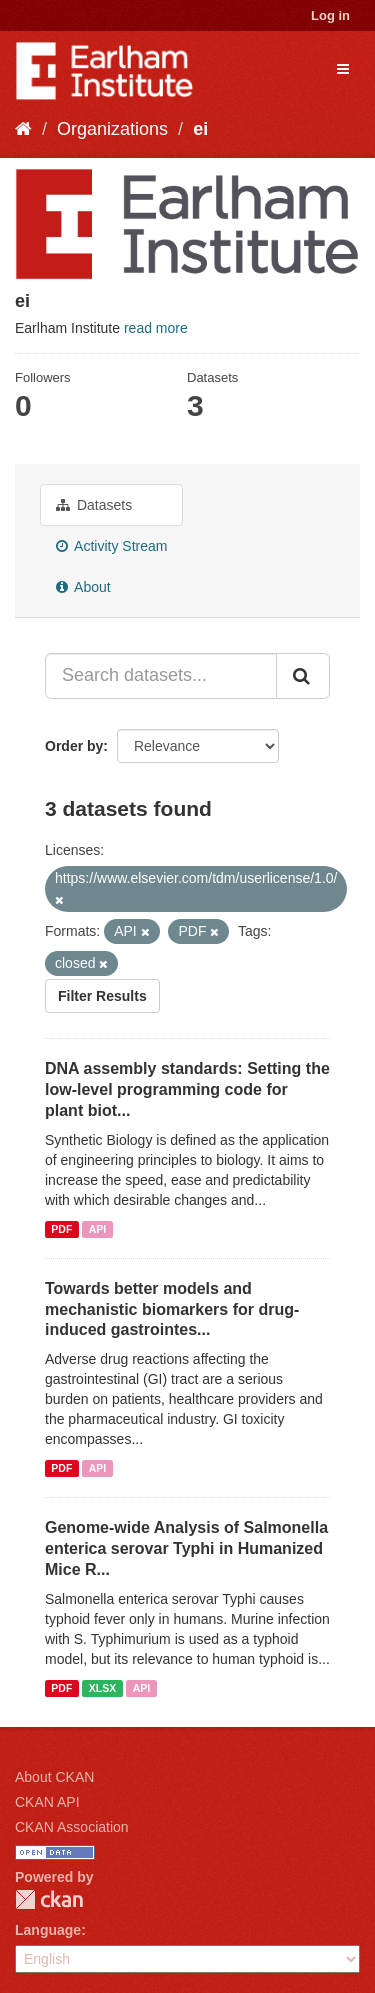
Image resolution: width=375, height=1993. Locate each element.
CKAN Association (72, 1827)
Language (48, 1930)
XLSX (102, 1688)
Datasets (94, 505)
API (98, 1229)
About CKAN (54, 1777)
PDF (61, 1229)
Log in (330, 15)
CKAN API (47, 1802)
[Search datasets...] (161, 676)
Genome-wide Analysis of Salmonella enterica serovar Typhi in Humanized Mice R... (186, 1548)
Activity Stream (111, 546)
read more (156, 328)
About (83, 587)
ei (200, 129)
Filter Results (102, 996)
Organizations (112, 129)
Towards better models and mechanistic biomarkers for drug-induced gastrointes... (172, 1309)
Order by (74, 746)
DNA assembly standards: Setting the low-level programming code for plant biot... (187, 1089)
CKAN (49, 1899)
